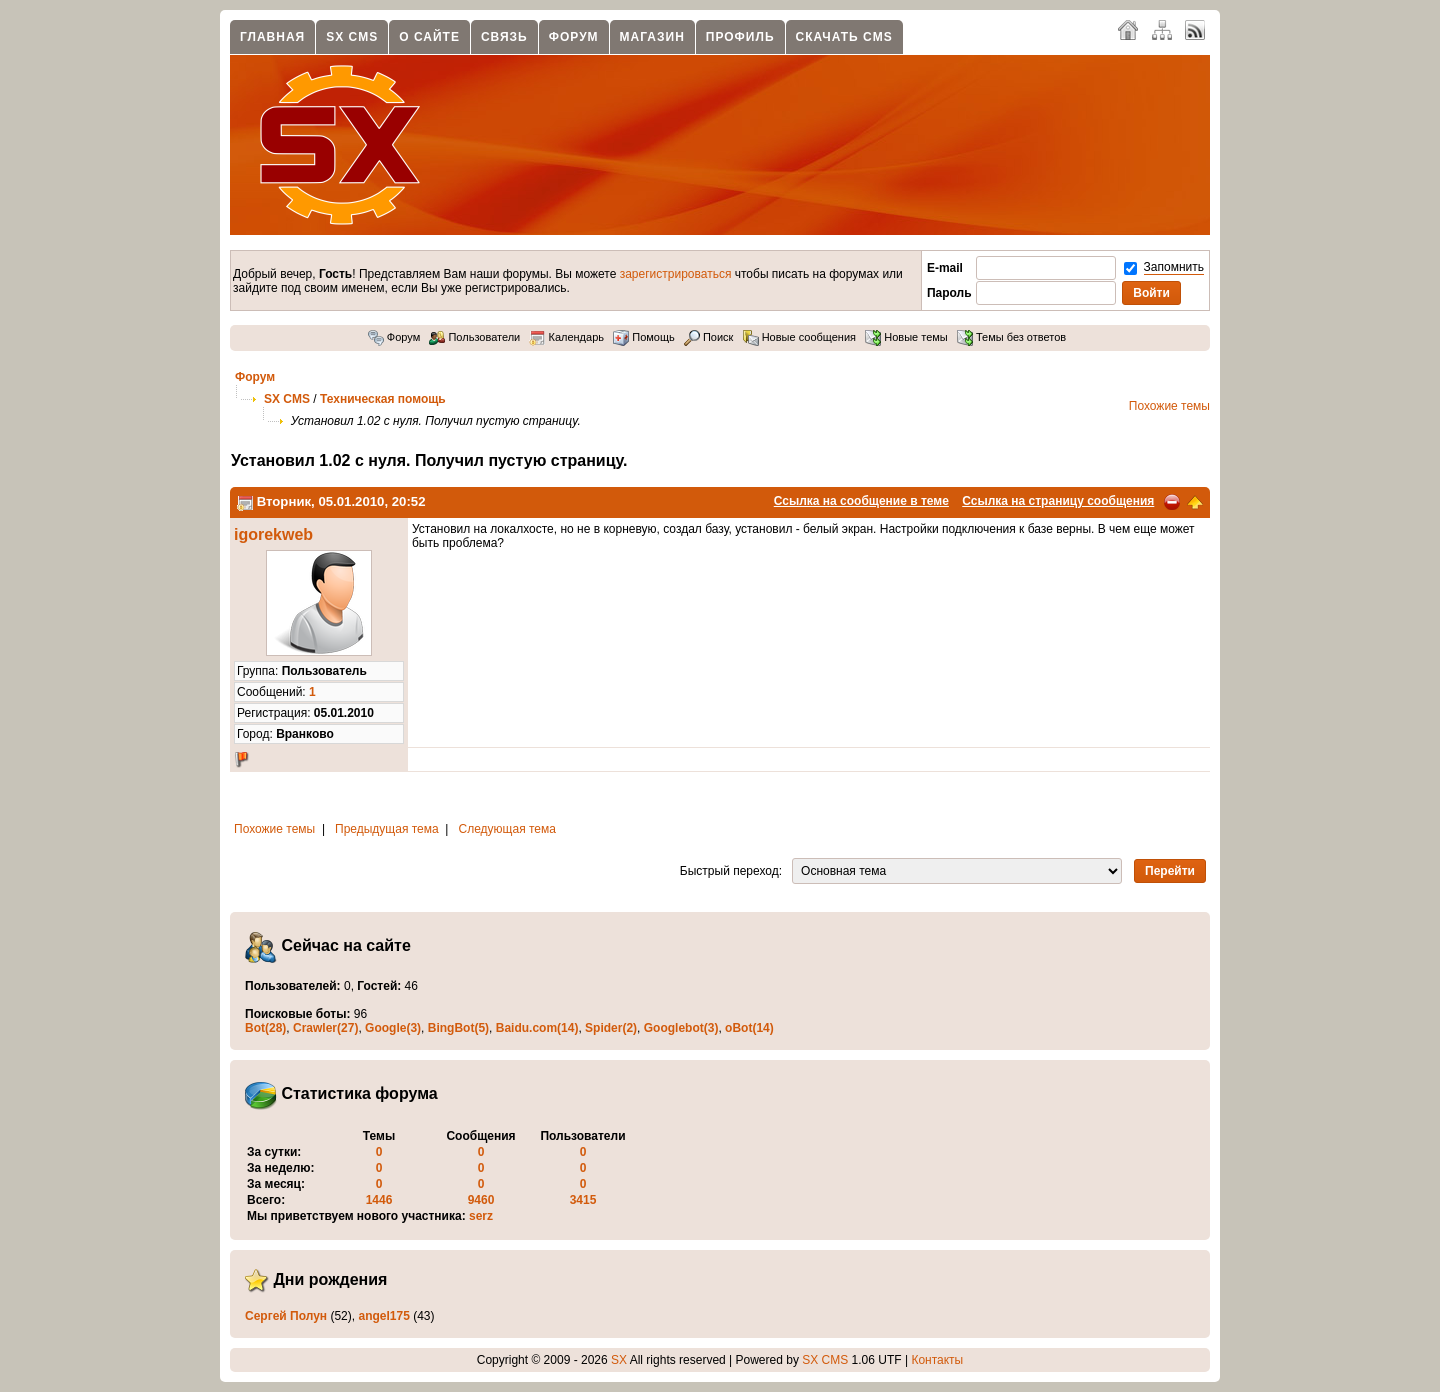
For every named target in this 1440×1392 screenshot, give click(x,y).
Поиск (709, 337)
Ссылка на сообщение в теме (861, 501)
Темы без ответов (1011, 337)
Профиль (740, 37)
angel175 (383, 1316)
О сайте (429, 37)
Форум (574, 37)
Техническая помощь (383, 399)
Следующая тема (507, 829)
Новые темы (906, 337)
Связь (504, 37)
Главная (272, 37)
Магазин (652, 37)
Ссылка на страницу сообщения (1058, 501)
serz (481, 1216)
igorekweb (273, 534)
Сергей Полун (286, 1316)
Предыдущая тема (387, 829)
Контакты (937, 1360)
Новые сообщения (799, 337)
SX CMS (352, 37)
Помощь (644, 337)
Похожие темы (1169, 406)
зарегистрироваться (676, 274)
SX (619, 1360)
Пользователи (474, 337)
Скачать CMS (844, 37)
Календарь (566, 337)
